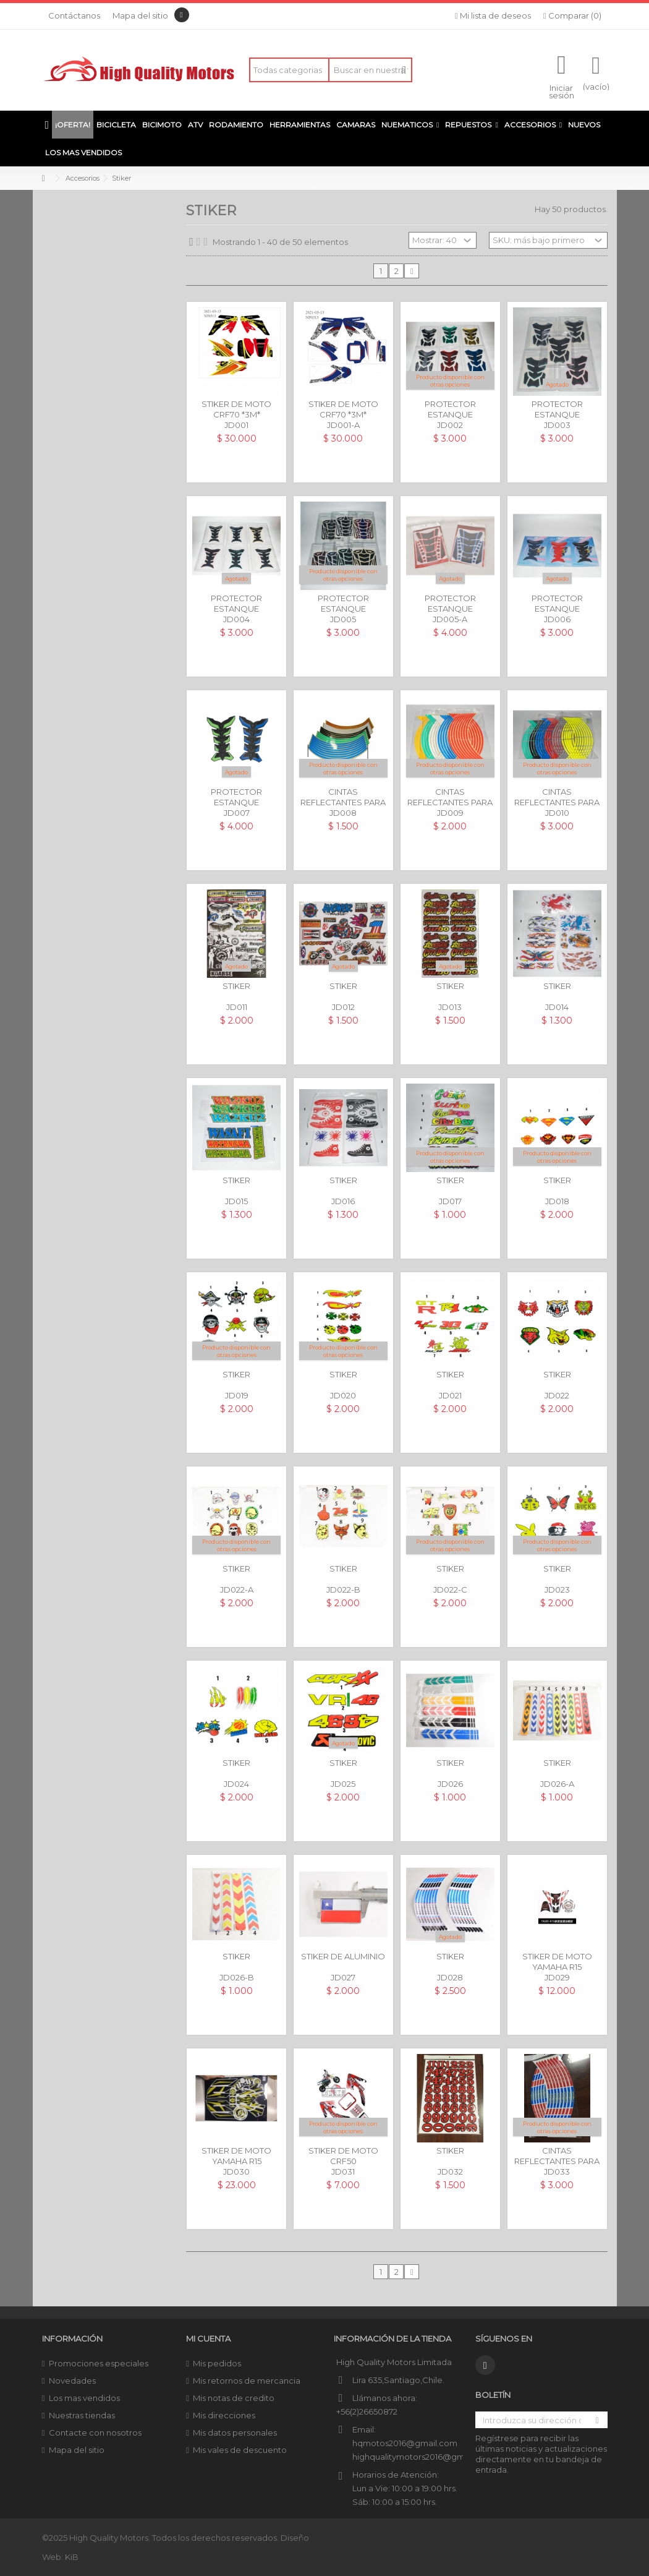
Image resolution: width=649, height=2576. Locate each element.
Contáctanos (74, 15)
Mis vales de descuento (240, 2450)
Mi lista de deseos (493, 15)
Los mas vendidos (84, 2398)
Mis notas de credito (233, 2398)
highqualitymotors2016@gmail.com (423, 2457)
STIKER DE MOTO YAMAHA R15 (557, 1961)
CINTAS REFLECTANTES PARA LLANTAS (343, 802)
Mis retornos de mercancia (246, 2381)
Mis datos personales (235, 2432)
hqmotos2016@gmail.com (404, 2443)
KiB (71, 2557)
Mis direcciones (224, 2415)
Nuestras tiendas (82, 2415)
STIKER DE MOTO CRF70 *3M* (236, 409)
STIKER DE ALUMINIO (343, 1956)
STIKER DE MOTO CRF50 (343, 2156)
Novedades (72, 2381)
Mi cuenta (208, 2338)
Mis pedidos (217, 2363)
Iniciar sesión (561, 91)
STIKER (236, 986)
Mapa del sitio (140, 15)
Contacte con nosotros (95, 2432)
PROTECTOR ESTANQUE (450, 409)
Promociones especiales (98, 2363)
